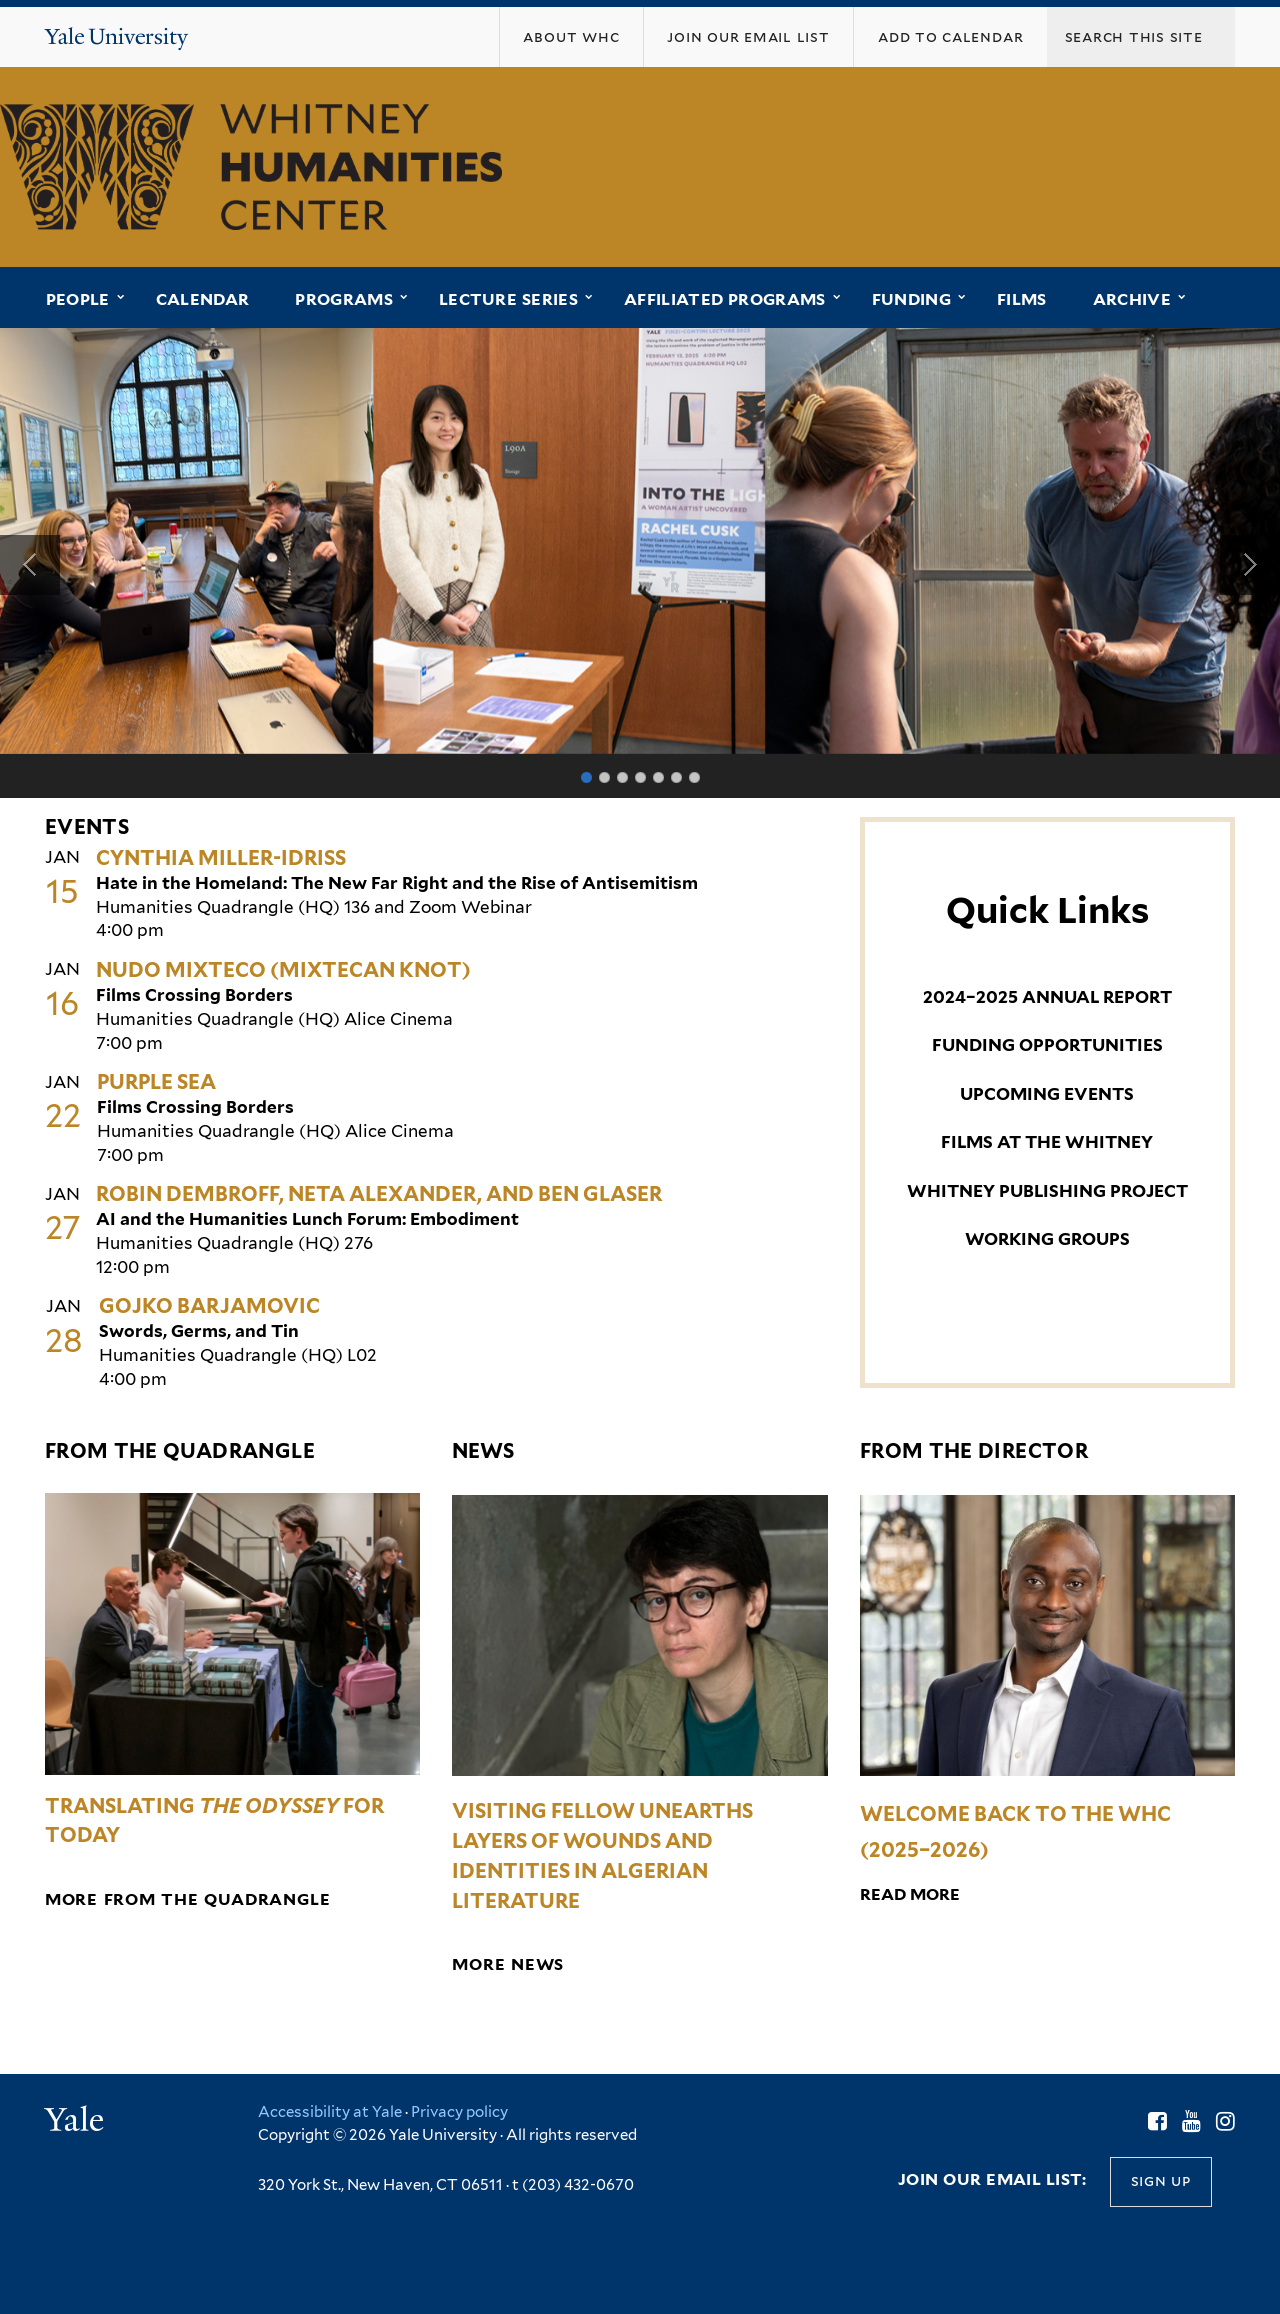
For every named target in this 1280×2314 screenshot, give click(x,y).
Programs (344, 299)
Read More (910, 1894)
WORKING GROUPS (1047, 1239)
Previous (30, 565)
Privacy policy (459, 2112)
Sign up (1161, 2180)
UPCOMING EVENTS (1047, 1094)
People (78, 299)
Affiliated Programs (725, 299)
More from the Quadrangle (188, 1899)
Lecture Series (508, 299)
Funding (911, 299)
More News (508, 1964)
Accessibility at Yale (330, 2112)
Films (1022, 299)
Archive (1132, 299)
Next (1250, 565)
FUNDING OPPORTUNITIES (1047, 1045)
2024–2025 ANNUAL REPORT (1047, 997)
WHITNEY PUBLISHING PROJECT (1047, 1191)
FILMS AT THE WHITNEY (1047, 1142)
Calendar (203, 299)
